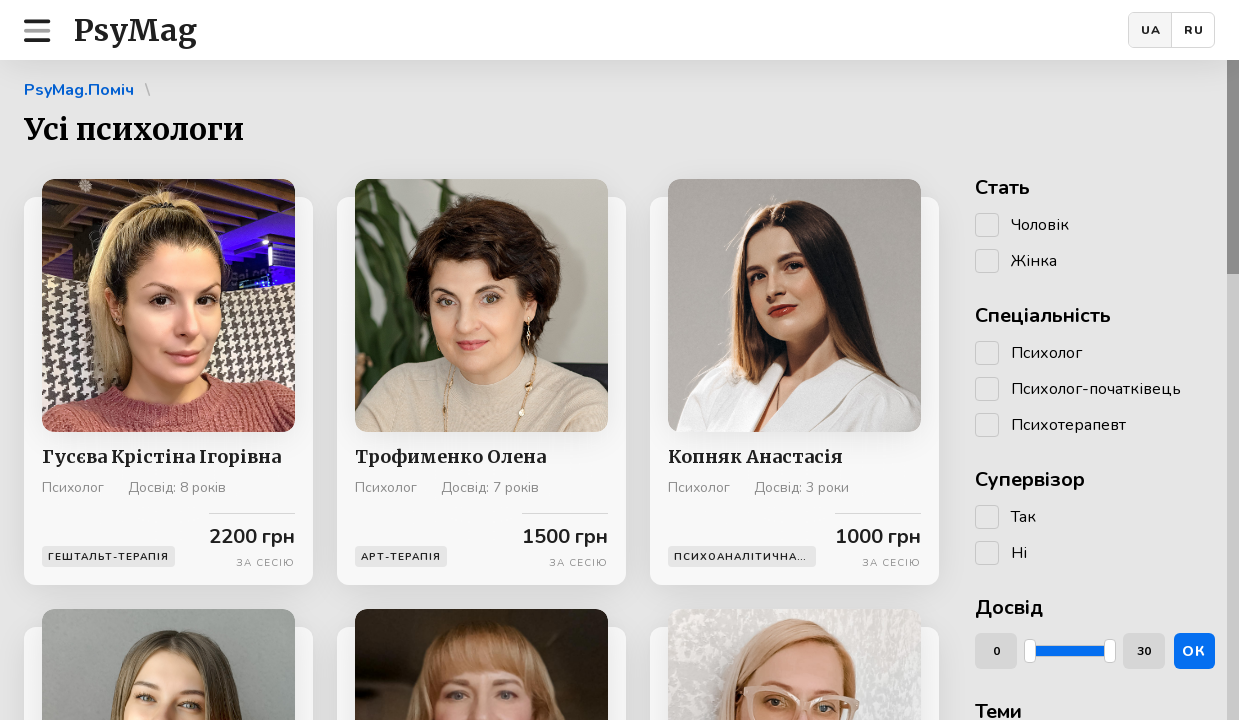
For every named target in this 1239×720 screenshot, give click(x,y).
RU (1194, 30)
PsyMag (135, 30)
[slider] (1030, 651)
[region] (619, 390)
